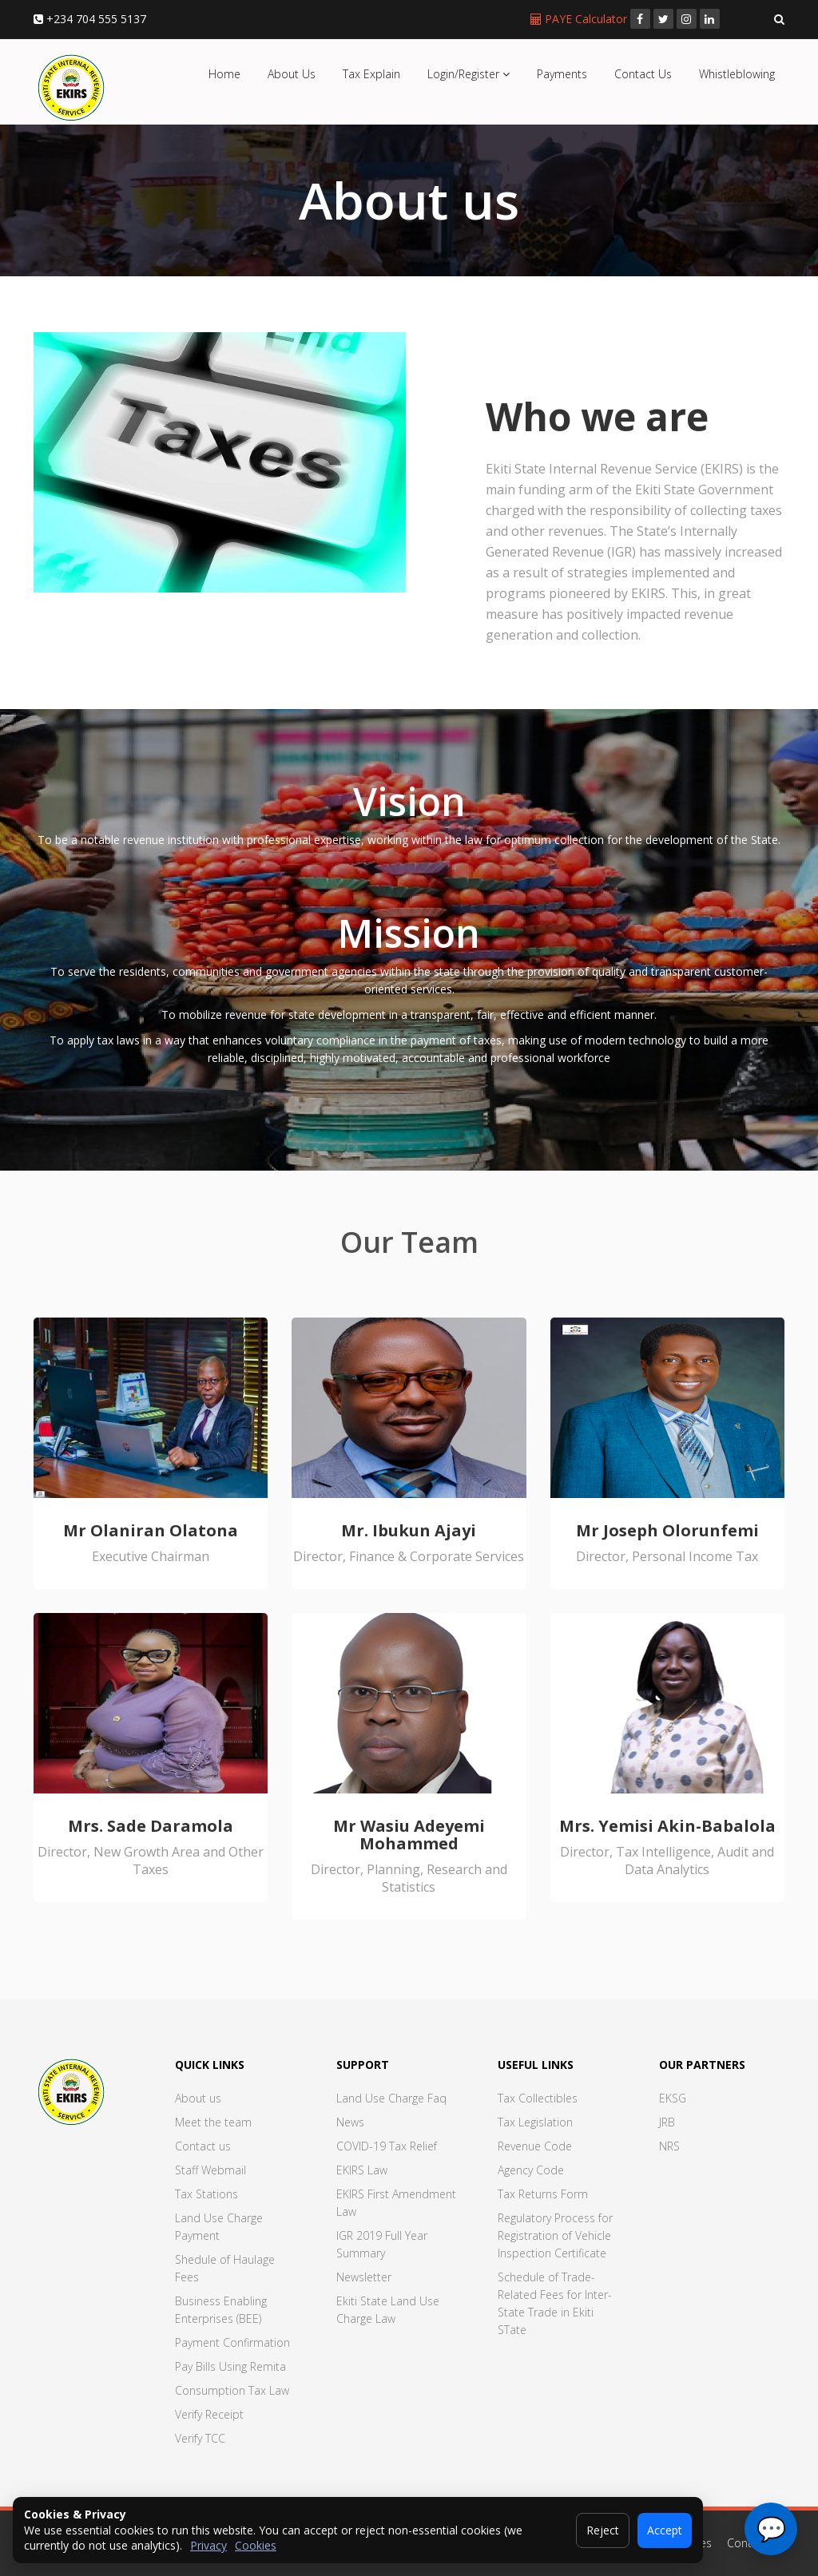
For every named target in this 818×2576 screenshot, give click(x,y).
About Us (292, 73)
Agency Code (531, 2170)
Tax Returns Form (543, 2193)
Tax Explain (371, 73)
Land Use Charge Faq (391, 2098)
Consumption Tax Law (232, 2390)
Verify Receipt (209, 2414)
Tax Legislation (535, 2122)
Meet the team (213, 2122)
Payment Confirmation (232, 2342)
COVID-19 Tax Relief (386, 2146)
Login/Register (468, 73)
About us (198, 2098)
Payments (562, 73)
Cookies (255, 2545)
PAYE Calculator (580, 18)
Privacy (208, 2545)
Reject (602, 2530)
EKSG (672, 2098)
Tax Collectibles (538, 2098)
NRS (669, 2146)
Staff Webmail (210, 2170)
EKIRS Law (361, 2170)
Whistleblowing (737, 73)
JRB (667, 2122)
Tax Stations (206, 2193)
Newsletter (363, 2277)
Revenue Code (535, 2146)
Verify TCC (200, 2438)
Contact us (203, 2146)
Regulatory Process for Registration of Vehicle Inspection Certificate (555, 2235)
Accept (664, 2530)
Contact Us (643, 73)
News (350, 2122)
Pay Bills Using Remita (230, 2366)
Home (224, 73)
